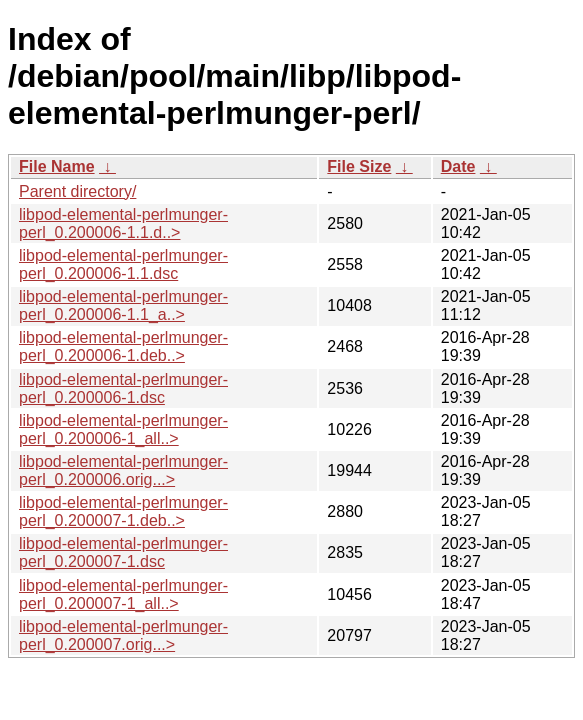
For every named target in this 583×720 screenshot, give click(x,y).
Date (458, 166)
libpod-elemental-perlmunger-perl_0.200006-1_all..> (123, 429)
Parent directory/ (77, 191)
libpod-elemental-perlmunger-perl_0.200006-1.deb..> (123, 346)
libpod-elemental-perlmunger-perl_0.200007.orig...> (123, 635)
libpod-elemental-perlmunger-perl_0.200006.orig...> (123, 470)
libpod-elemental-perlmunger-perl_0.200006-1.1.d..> (123, 223)
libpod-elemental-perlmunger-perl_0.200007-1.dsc (123, 552)
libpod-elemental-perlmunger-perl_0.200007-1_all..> (123, 594)
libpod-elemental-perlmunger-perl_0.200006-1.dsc (123, 388)
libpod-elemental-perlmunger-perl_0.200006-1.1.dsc (123, 264)
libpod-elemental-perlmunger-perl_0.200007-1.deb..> (123, 511)
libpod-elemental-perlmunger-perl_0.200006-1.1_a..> (123, 305)
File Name (57, 166)
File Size (359, 166)
